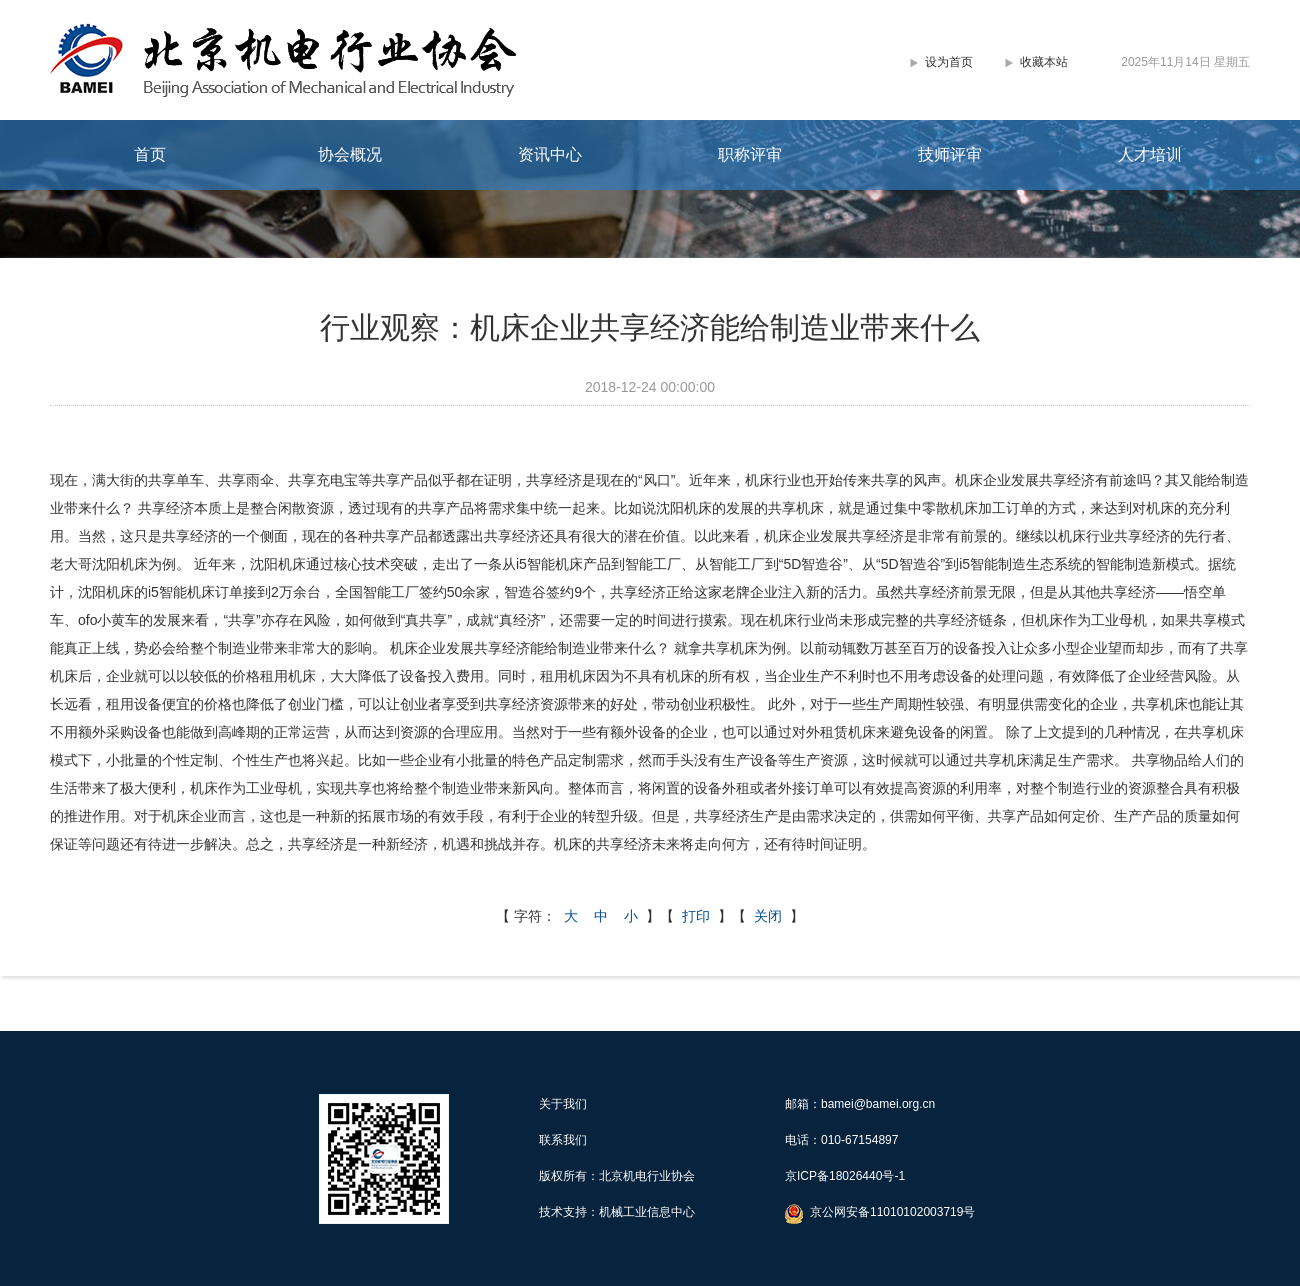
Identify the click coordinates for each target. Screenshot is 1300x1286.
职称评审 (750, 154)
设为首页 (949, 62)
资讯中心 (550, 154)
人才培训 (1150, 154)
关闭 (768, 916)
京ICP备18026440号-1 (845, 1176)
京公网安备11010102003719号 (892, 1212)
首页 (150, 154)
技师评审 (950, 154)
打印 (696, 916)
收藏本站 (1044, 62)
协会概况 (350, 154)
